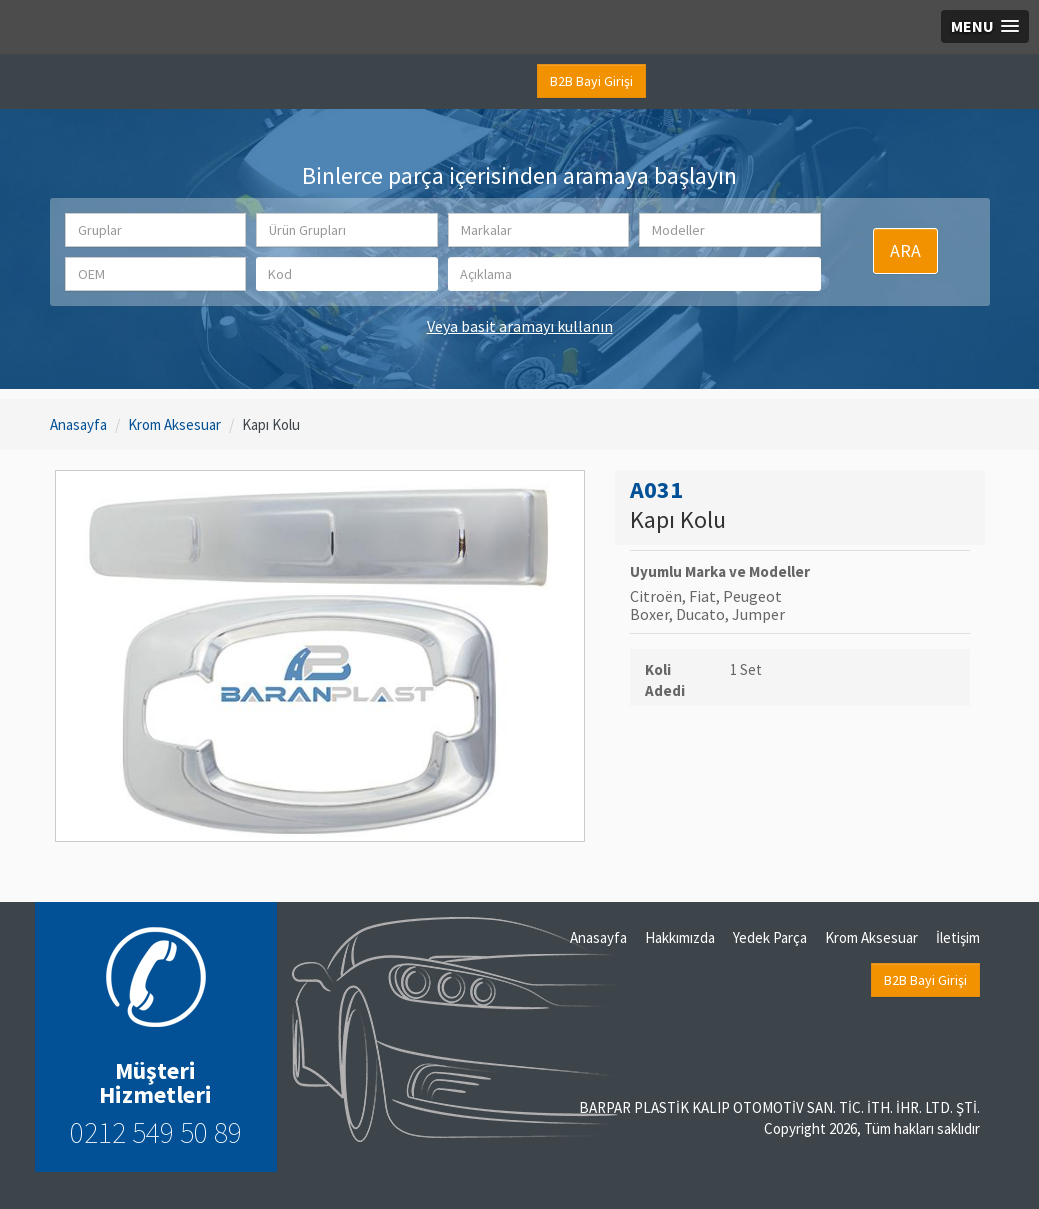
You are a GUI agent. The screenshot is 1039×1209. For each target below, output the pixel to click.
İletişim (958, 937)
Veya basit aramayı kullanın (520, 326)
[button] (156, 230)
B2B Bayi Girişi (591, 81)
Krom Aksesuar (174, 424)
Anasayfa (78, 424)
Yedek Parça (770, 937)
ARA (905, 250)
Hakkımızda (680, 937)
